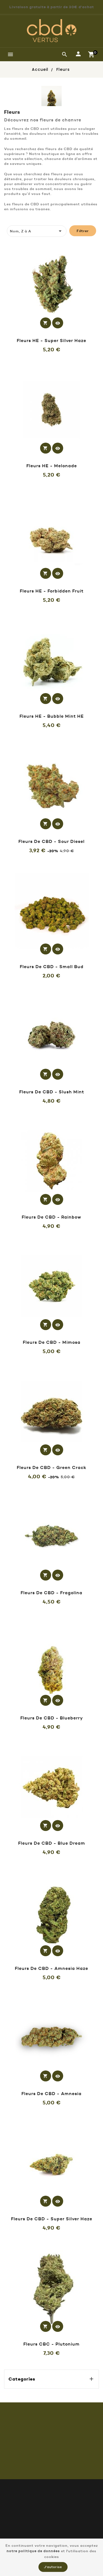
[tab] (10, 220)
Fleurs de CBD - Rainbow (51, 1217)
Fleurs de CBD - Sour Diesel (51, 841)
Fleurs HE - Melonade (51, 465)
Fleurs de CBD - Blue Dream (51, 1843)
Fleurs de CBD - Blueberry (51, 1718)
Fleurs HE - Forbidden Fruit (51, 591)
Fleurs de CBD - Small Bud (51, 966)
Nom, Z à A (37, 231)
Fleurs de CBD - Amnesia (51, 2093)
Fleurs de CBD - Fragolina (51, 1592)
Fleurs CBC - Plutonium (51, 2344)
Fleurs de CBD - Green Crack (51, 1467)
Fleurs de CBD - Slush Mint (51, 1091)
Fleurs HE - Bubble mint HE (52, 716)
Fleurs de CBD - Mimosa (51, 1342)
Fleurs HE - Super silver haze (51, 340)
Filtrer (83, 231)
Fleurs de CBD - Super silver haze (51, 2218)
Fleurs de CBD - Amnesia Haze (51, 1968)
